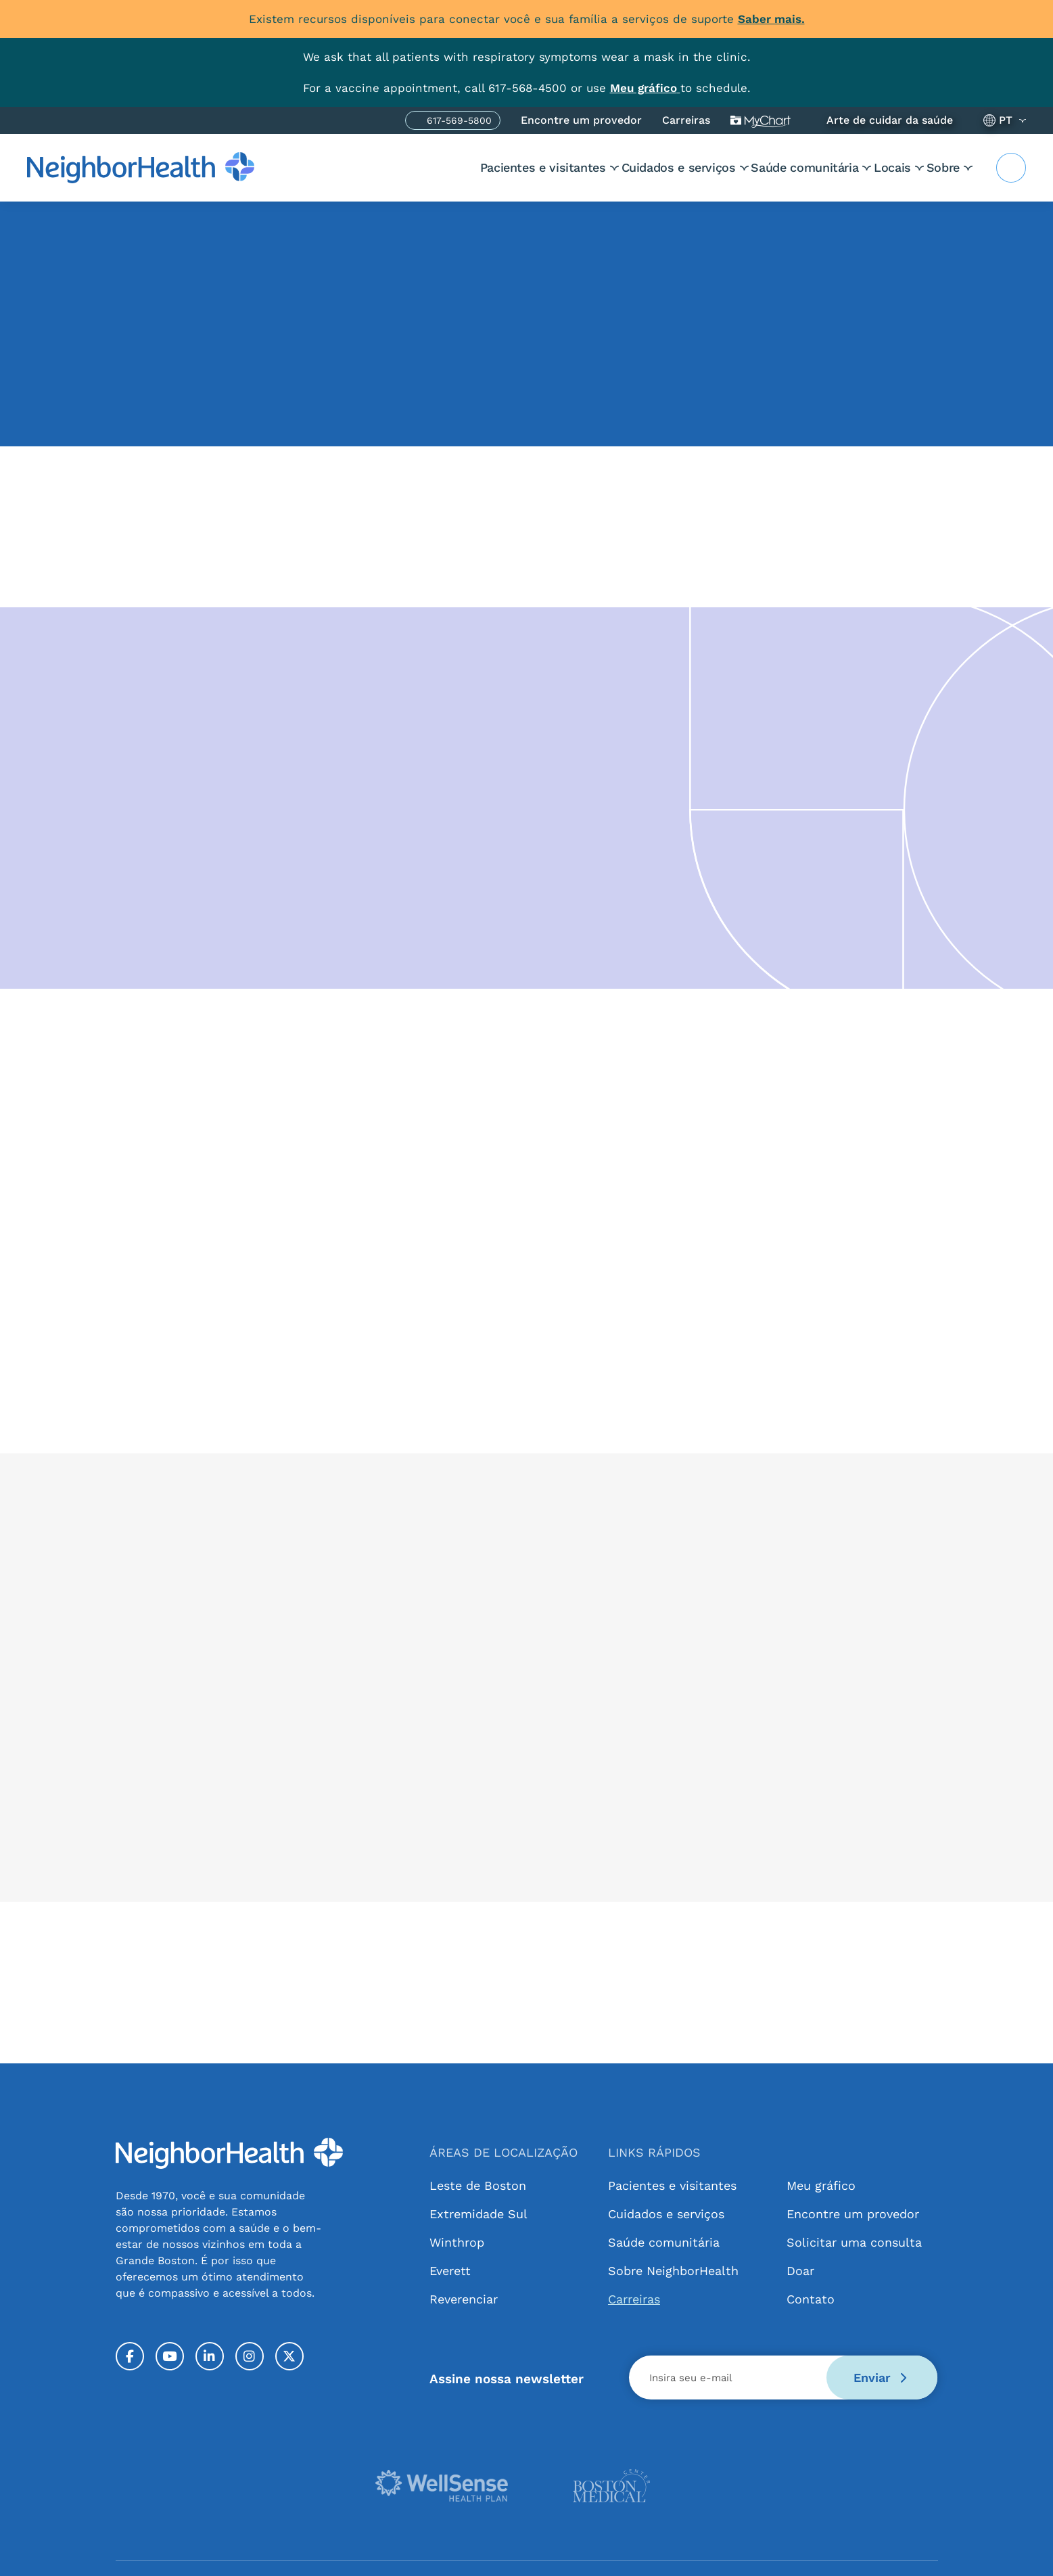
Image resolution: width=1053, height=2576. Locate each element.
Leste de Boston (477, 2185)
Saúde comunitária (762, 167)
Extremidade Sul (478, 2214)
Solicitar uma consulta (854, 2242)
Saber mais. (771, 19)
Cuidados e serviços (615, 167)
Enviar (879, 2377)
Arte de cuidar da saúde (889, 120)
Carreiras (686, 120)
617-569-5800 (459, 122)
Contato (811, 2299)
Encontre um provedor (581, 120)
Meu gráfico (760, 120)
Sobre (943, 167)
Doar (800, 2271)
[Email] (783, 2377)
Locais (871, 167)
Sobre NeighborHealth (673, 2271)
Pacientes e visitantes (458, 167)
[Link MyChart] (645, 88)
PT (1005, 120)
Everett (450, 2271)
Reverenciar (463, 2299)
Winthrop (456, 2242)
